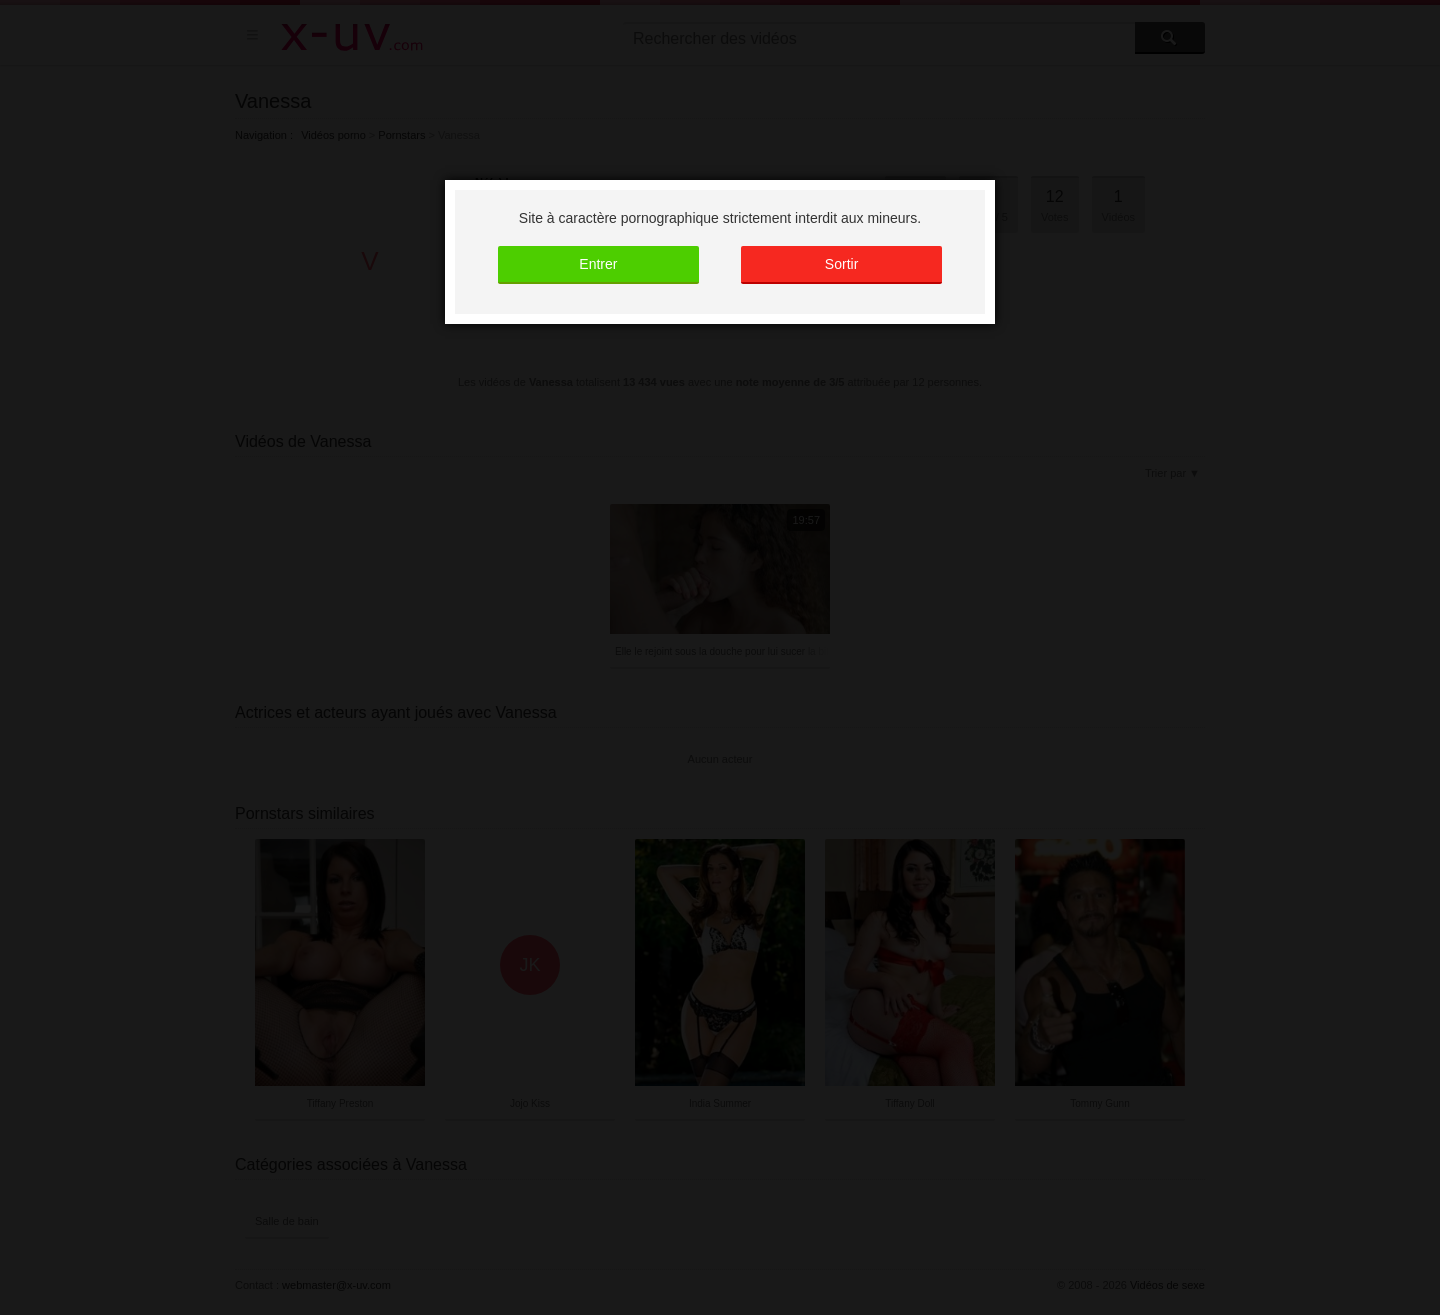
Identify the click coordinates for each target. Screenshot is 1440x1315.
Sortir (841, 264)
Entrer (598, 264)
